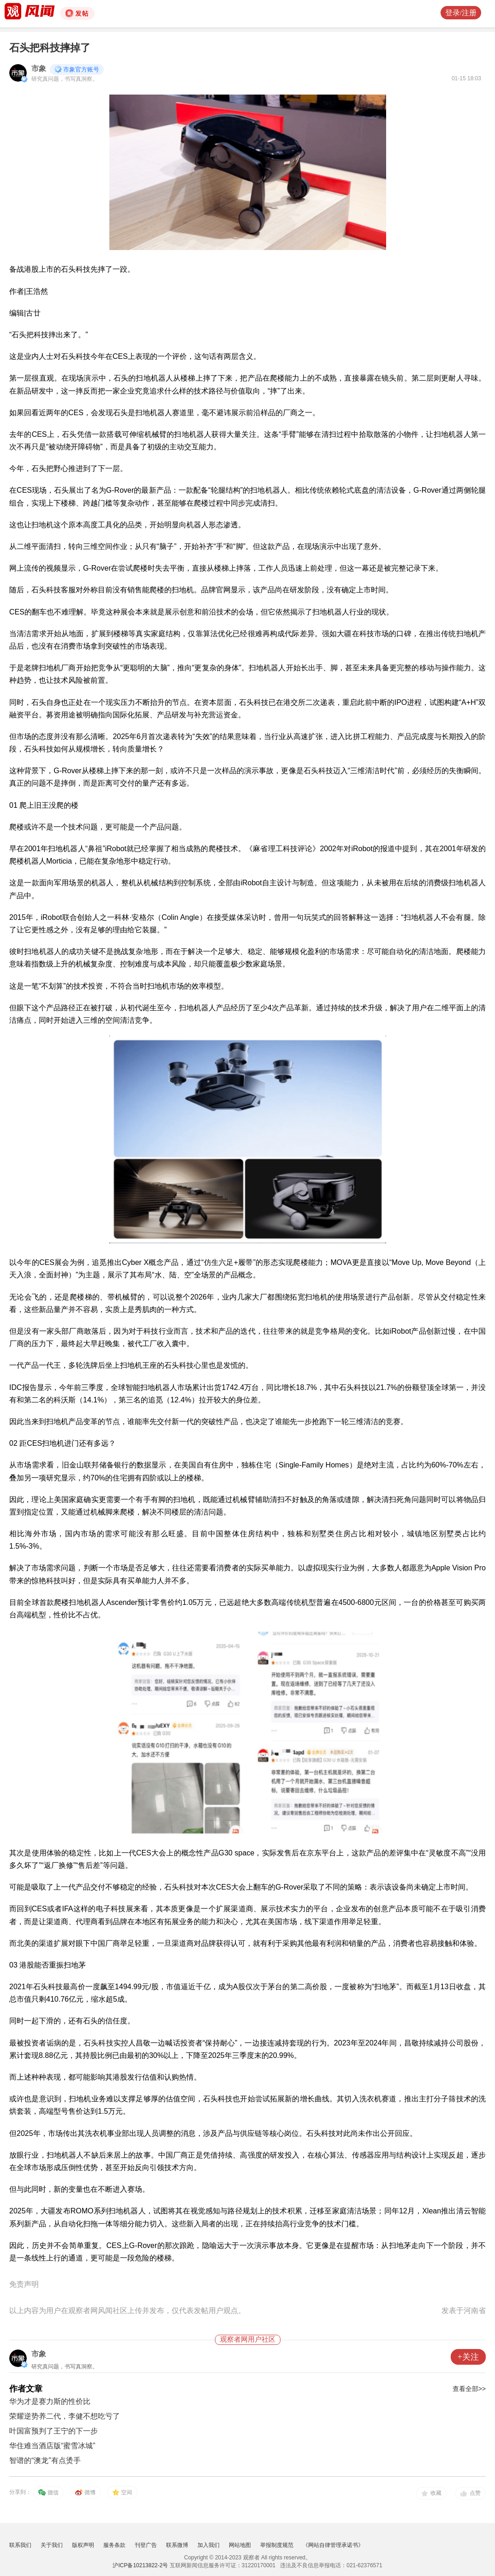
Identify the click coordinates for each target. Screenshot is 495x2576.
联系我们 (20, 2545)
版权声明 (83, 2545)
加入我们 (208, 2545)
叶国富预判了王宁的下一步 (53, 2431)
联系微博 (177, 2545)
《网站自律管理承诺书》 (333, 2545)
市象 (38, 68)
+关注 (468, 2356)
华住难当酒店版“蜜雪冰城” (52, 2446)
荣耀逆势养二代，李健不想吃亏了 (64, 2416)
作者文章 (25, 2388)
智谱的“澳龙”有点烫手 (45, 2460)
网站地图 (240, 2545)
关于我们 (52, 2545)
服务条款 (114, 2545)
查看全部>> (469, 2388)
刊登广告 (146, 2545)
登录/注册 (461, 13)
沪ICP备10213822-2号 (140, 2565)
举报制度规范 (276, 2545)
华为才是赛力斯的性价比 (49, 2401)
